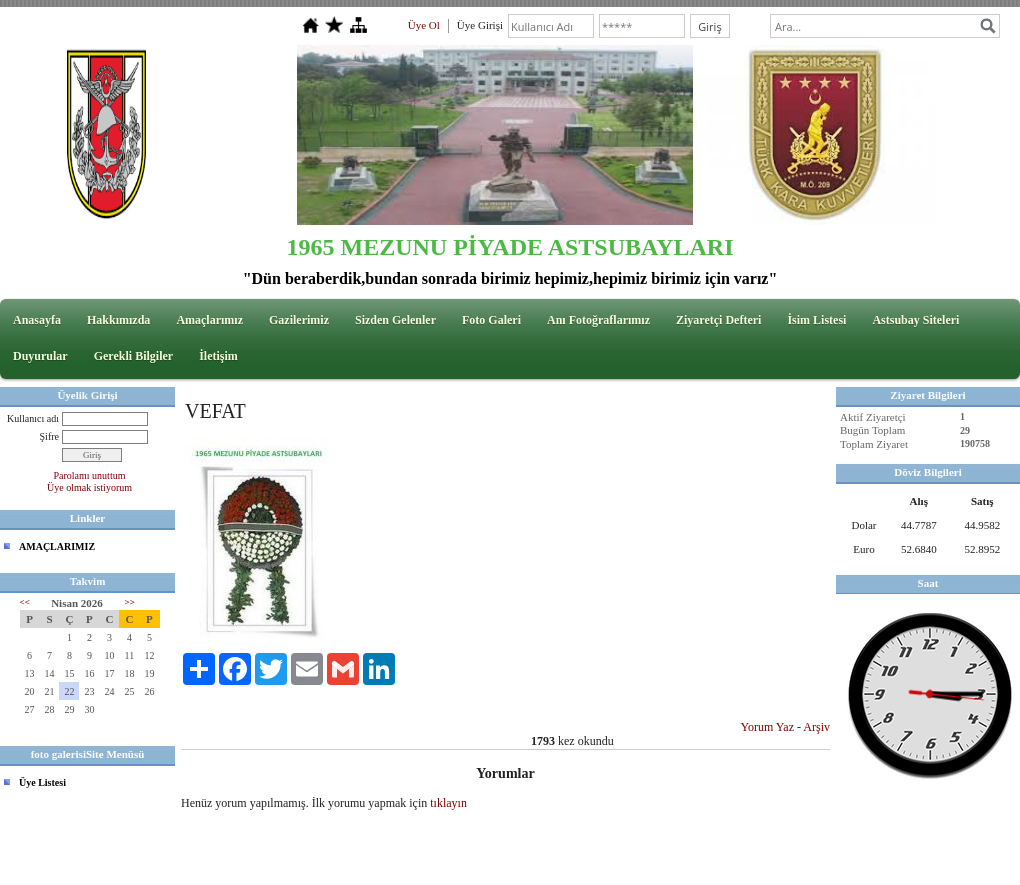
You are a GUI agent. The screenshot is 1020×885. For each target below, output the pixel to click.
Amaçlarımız (209, 320)
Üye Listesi (42, 782)
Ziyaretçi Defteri (718, 320)
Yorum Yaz (767, 727)
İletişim (218, 356)
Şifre (49, 436)
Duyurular (40, 356)
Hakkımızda (118, 320)
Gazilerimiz (299, 320)
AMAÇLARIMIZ (57, 546)
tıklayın (448, 803)
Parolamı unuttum (90, 475)
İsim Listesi (816, 320)
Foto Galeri (491, 320)
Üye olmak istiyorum (89, 487)
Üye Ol (424, 25)
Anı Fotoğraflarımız (598, 320)
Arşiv (816, 727)
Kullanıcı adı (33, 418)
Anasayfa (37, 320)
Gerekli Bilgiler (133, 356)
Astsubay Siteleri (915, 320)
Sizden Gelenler (395, 320)
